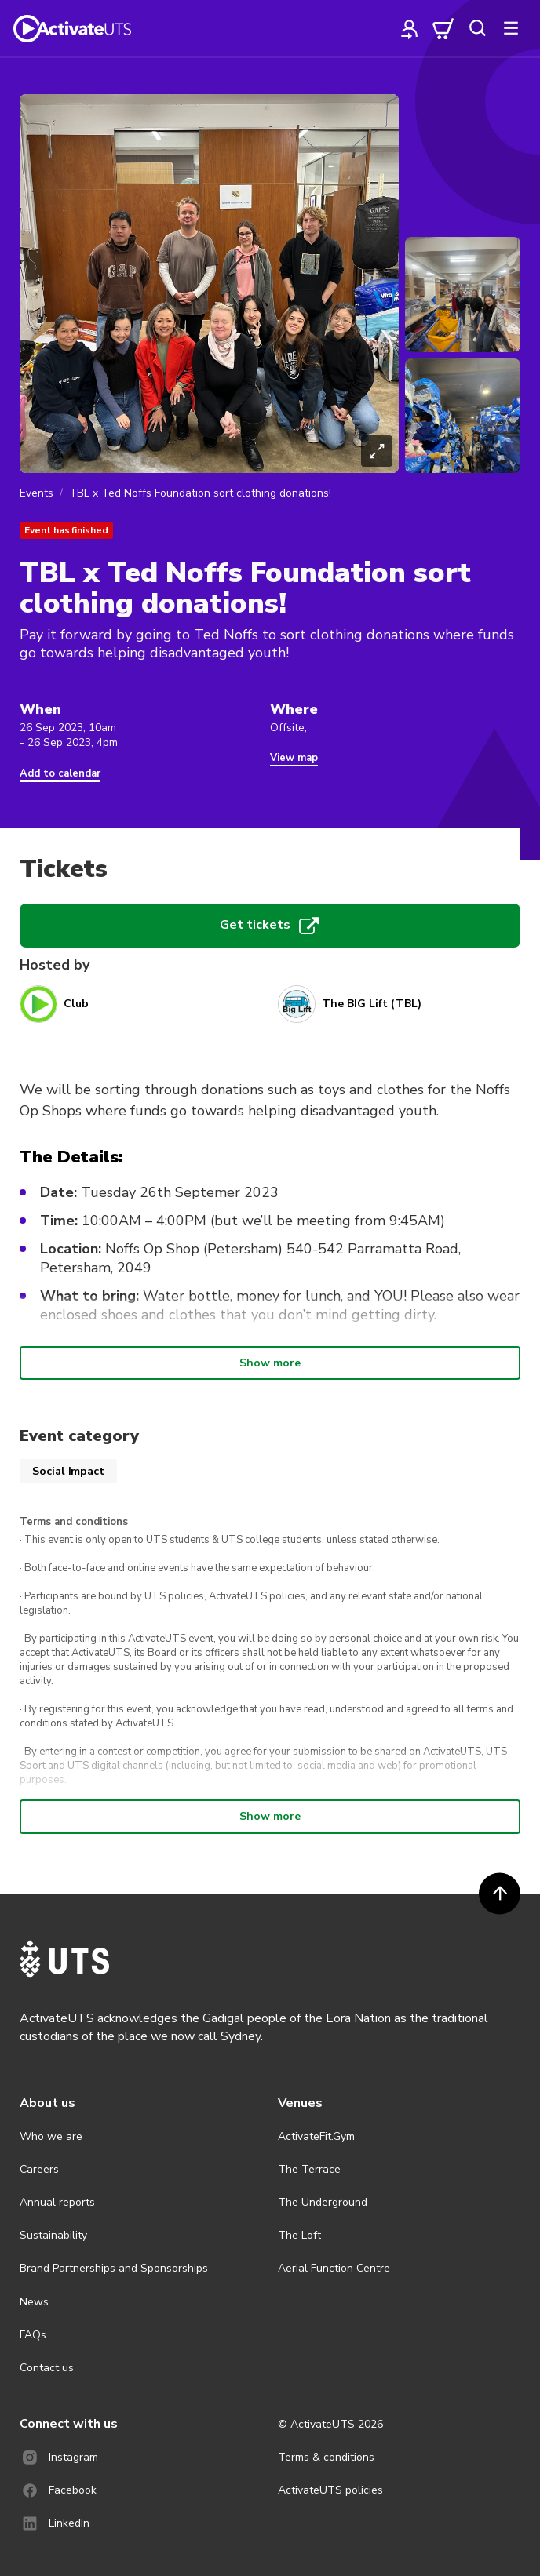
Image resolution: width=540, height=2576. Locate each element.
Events (36, 493)
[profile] (409, 28)
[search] (477, 28)
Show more (270, 1362)
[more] (511, 28)
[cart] (443, 28)
